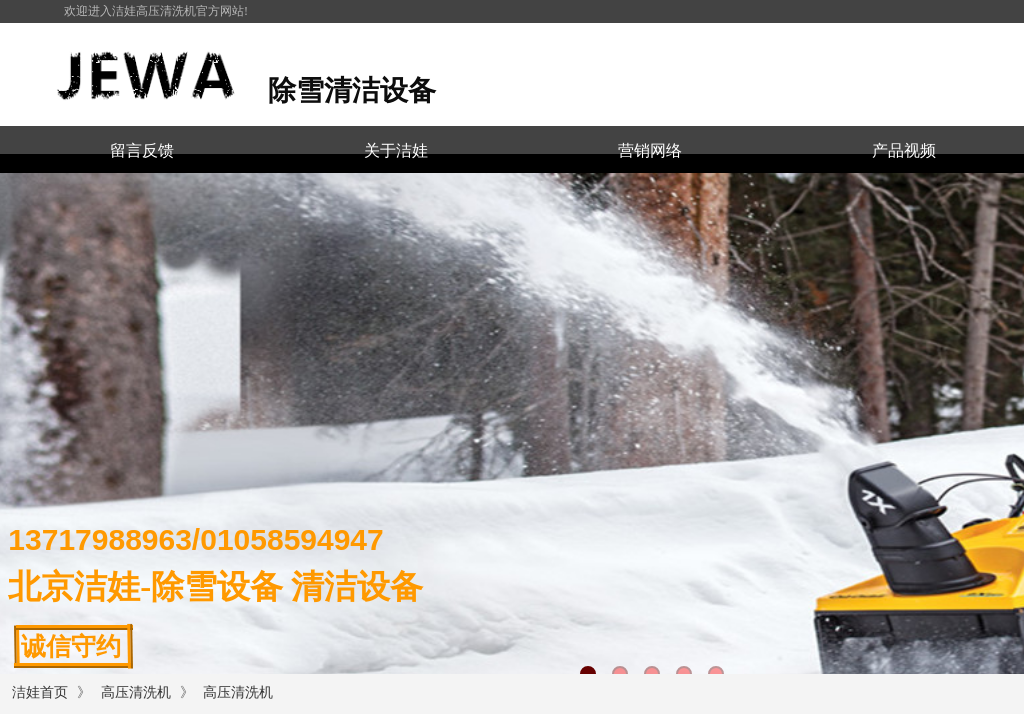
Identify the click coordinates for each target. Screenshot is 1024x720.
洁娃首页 (40, 692)
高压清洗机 (136, 692)
